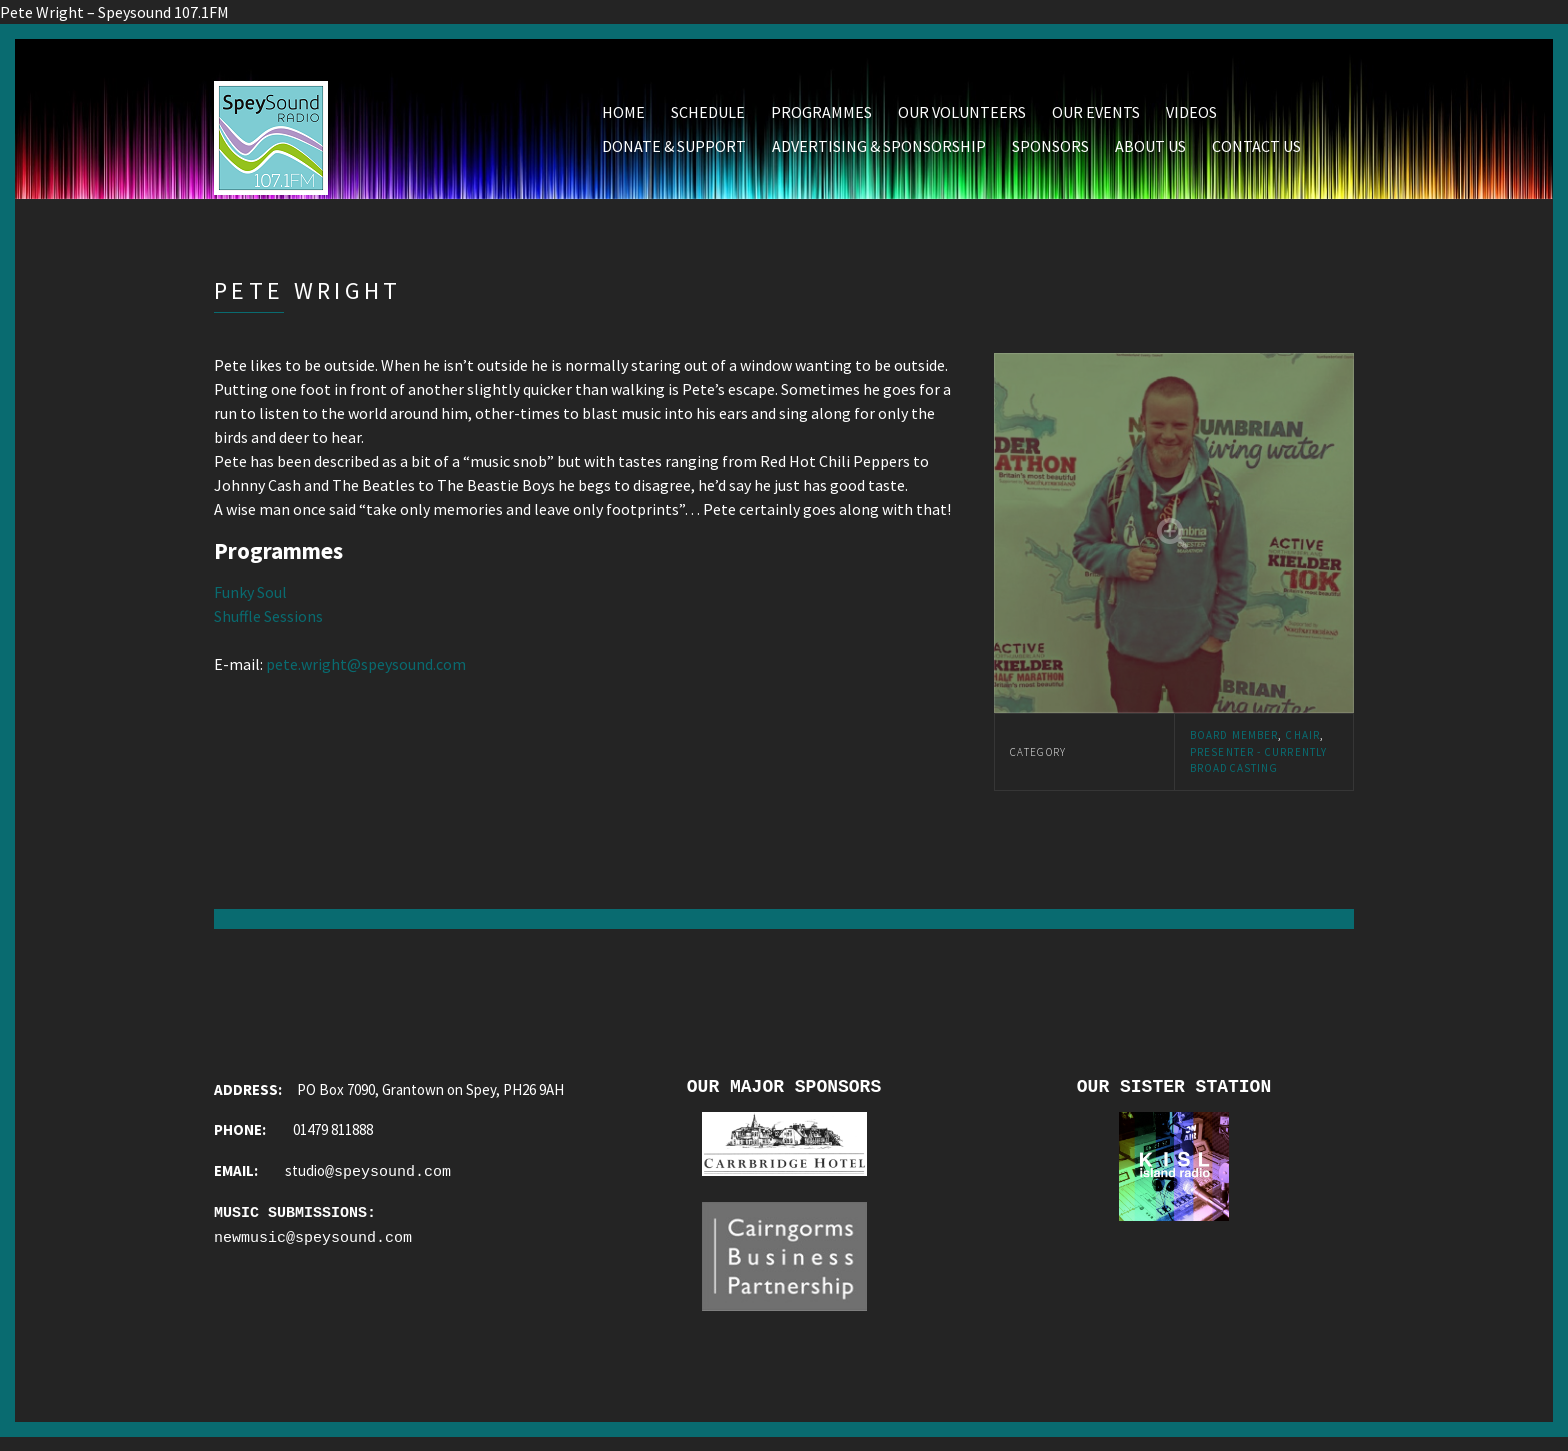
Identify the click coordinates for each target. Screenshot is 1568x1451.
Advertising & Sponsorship (879, 151)
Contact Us (1256, 151)
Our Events (1096, 117)
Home (623, 117)
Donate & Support (674, 151)
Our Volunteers (962, 117)
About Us (1150, 151)
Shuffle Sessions (268, 621)
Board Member (1234, 740)
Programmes (821, 117)
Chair (1302, 740)
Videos (1191, 117)
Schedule (708, 117)
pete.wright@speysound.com (366, 669)
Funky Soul (250, 597)
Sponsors (1050, 151)
